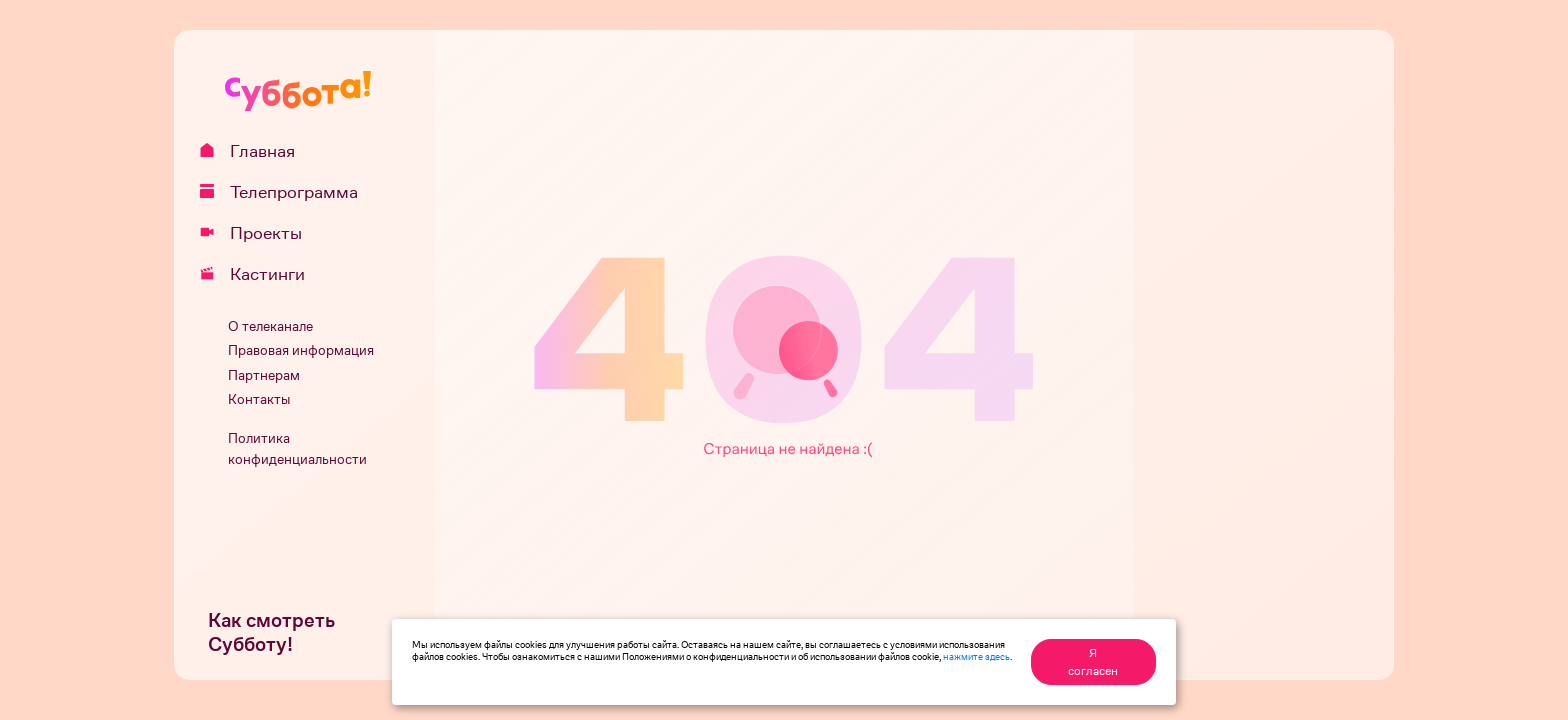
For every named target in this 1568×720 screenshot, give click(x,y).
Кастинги (259, 274)
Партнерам (264, 375)
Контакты (259, 399)
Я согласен (1093, 662)
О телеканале (270, 326)
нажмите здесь (976, 656)
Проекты (258, 233)
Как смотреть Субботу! (271, 632)
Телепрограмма (286, 192)
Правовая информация (301, 350)
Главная (254, 151)
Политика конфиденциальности (297, 449)
